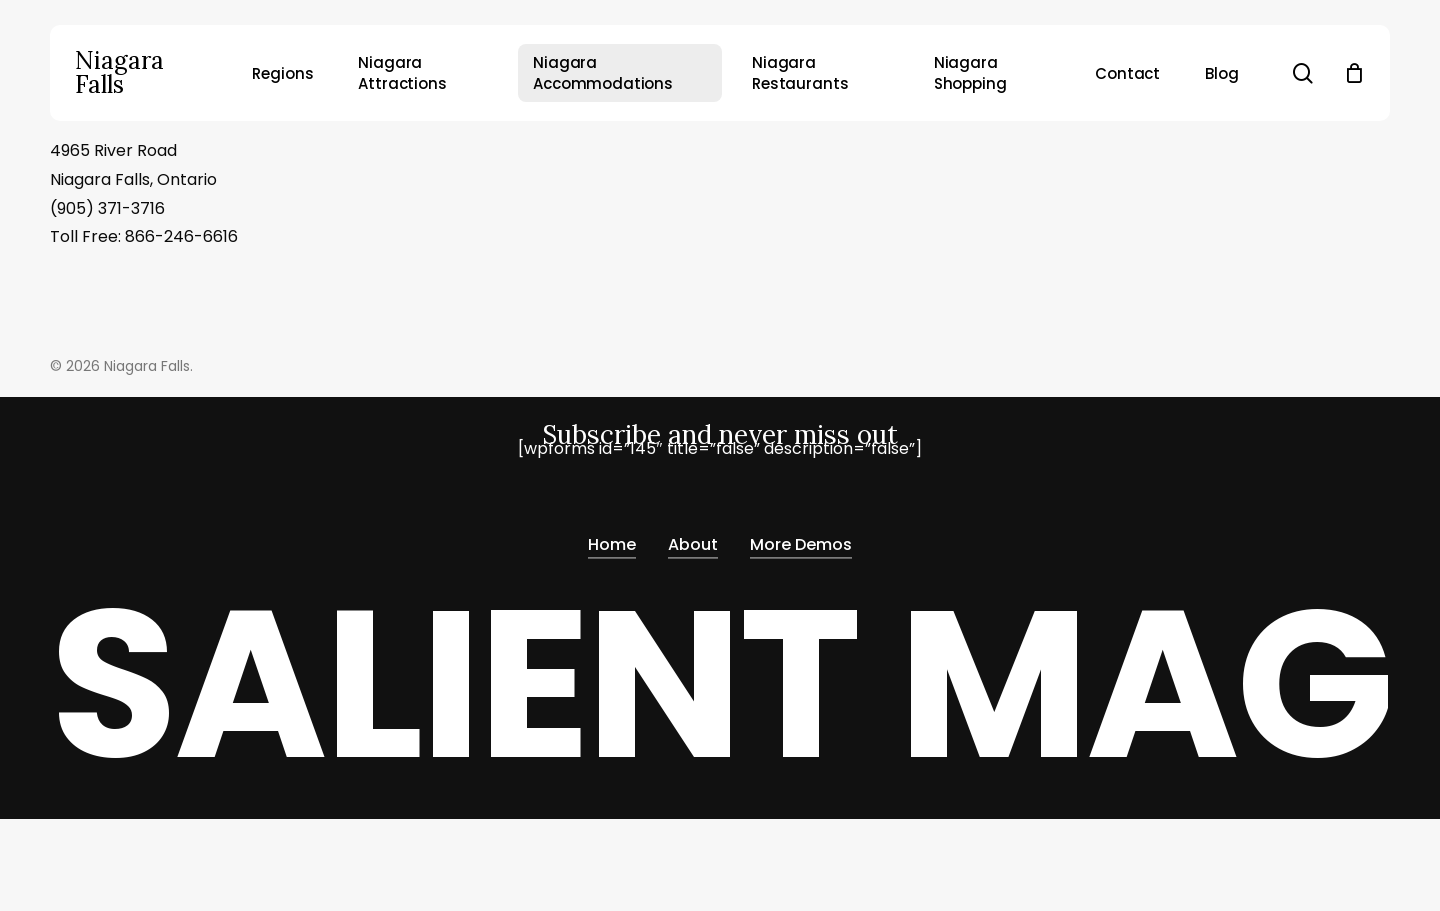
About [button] (693, 545)
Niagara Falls (119, 73)
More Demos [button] (801, 545)
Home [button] (612, 545)
